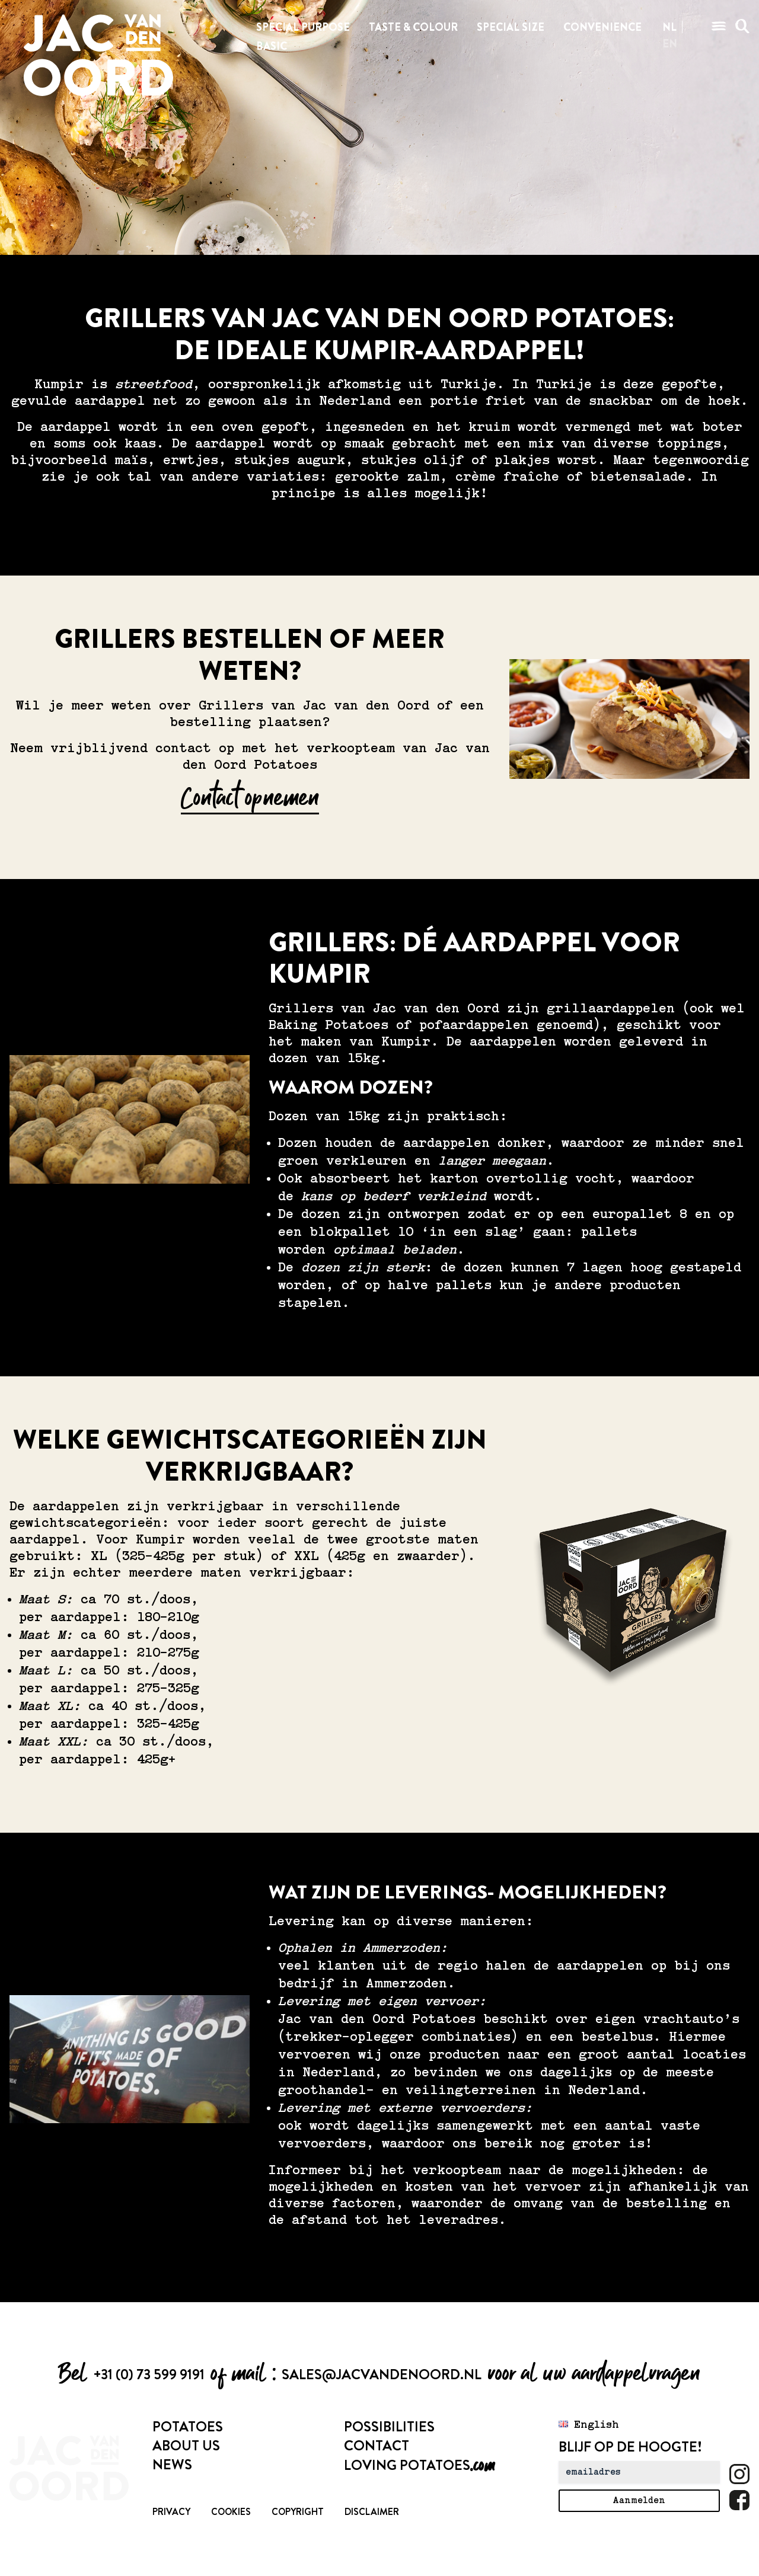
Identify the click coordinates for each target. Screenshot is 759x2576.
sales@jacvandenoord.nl (381, 2374)
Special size (510, 27)
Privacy (171, 2512)
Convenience (602, 27)
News (172, 2464)
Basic (271, 46)
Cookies (231, 2512)
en (669, 44)
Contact (376, 2446)
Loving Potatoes (419, 2465)
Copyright (298, 2512)
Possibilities (389, 2427)
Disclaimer (372, 2512)
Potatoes (187, 2427)
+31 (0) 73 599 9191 (149, 2374)
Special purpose (303, 27)
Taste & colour (413, 27)
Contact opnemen (250, 798)
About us (186, 2446)
